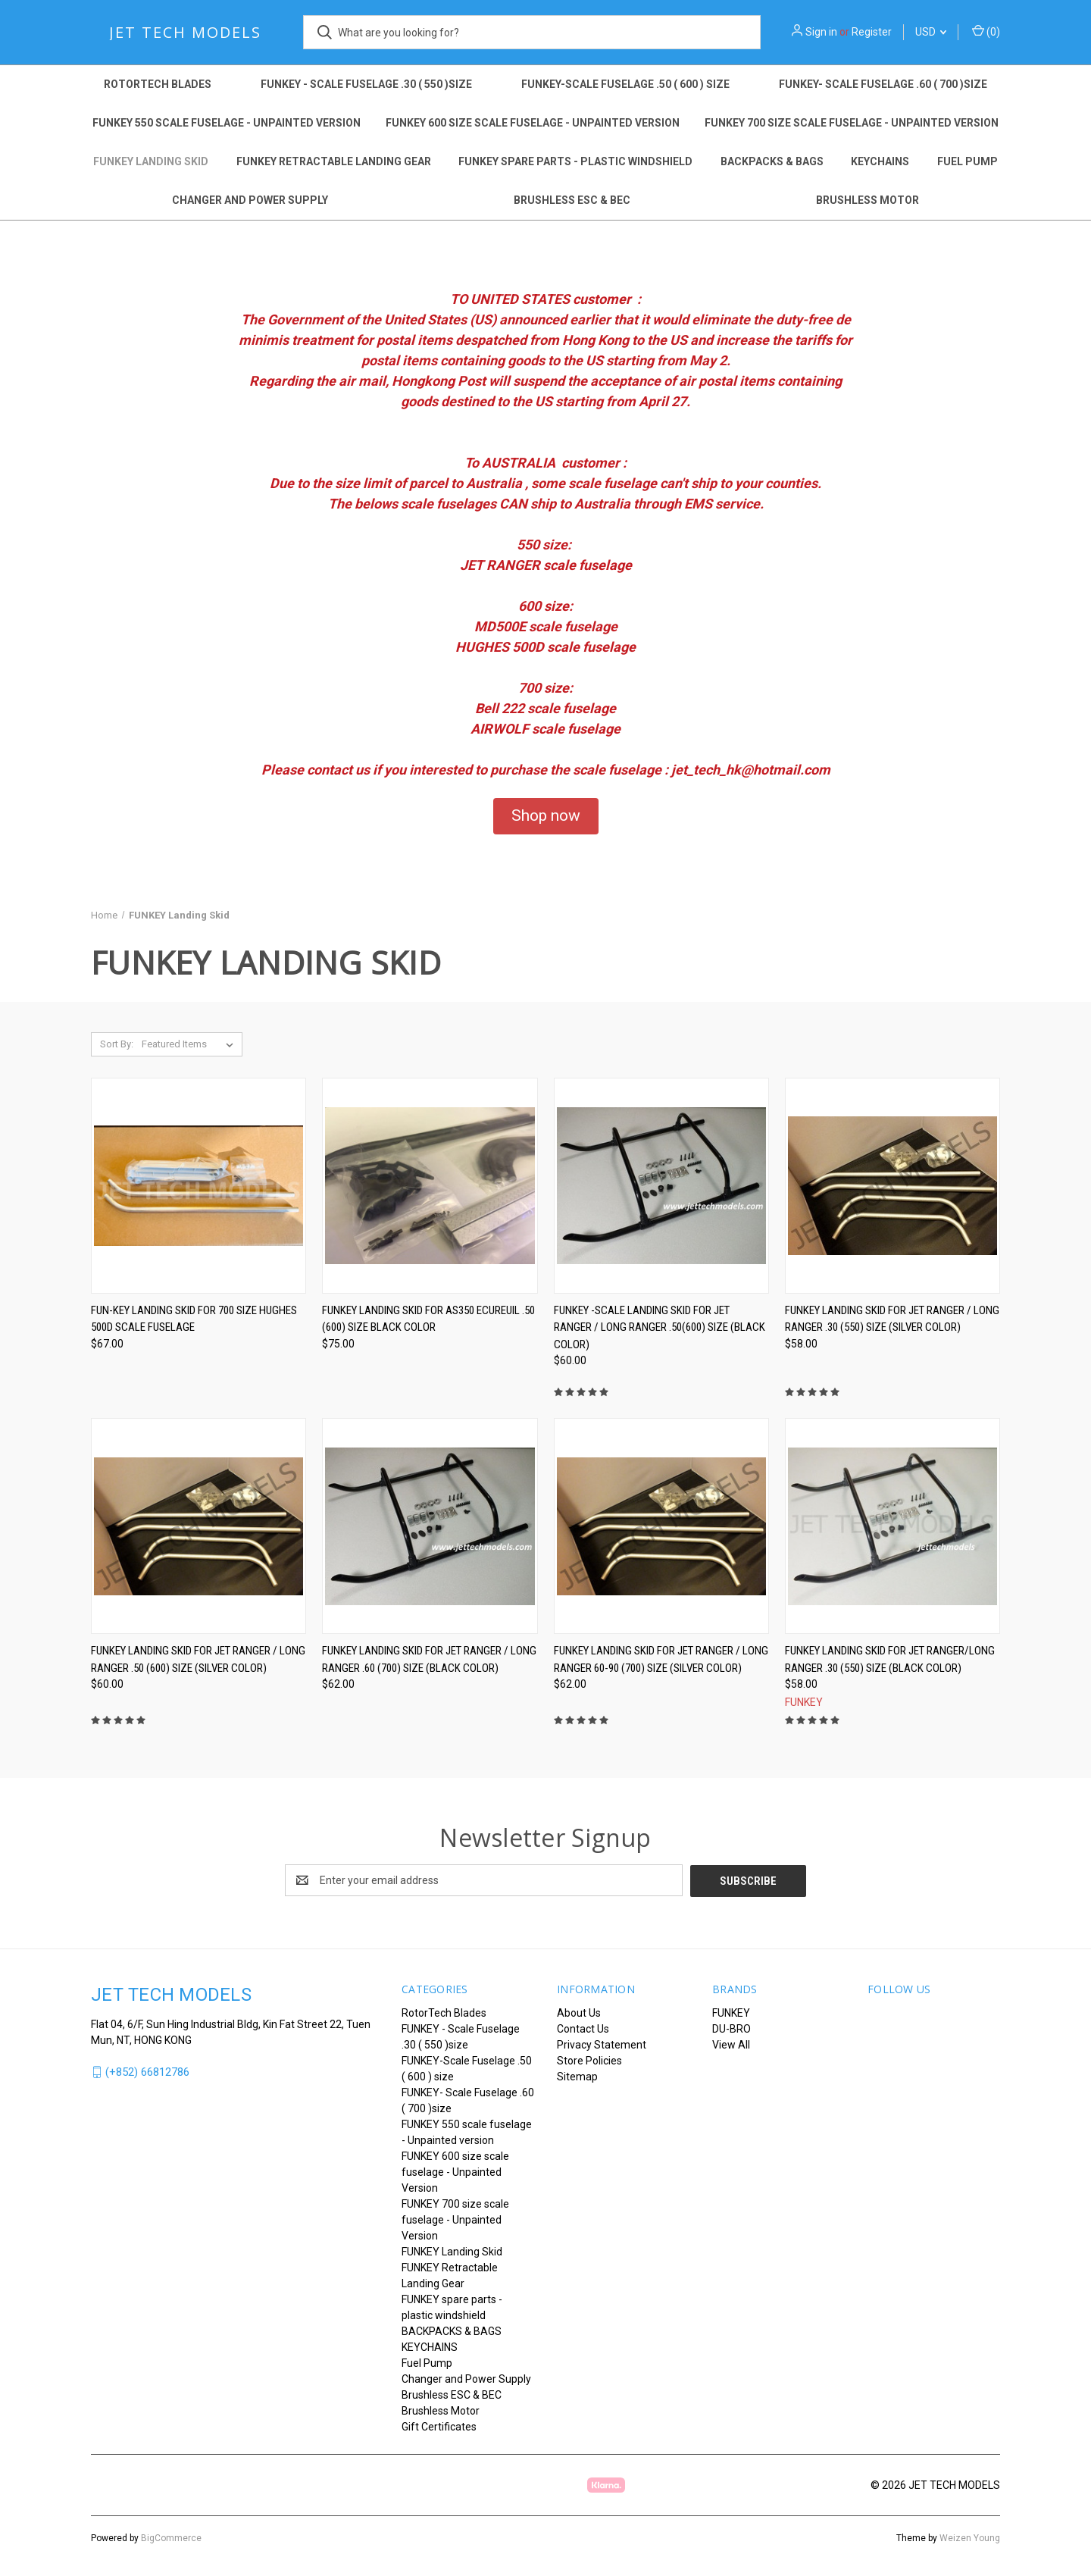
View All (731, 2044)
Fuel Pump (967, 161)
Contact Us (583, 2028)
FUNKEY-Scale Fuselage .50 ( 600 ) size (625, 84)
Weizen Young (969, 2537)
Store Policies (589, 2060)
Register (872, 32)
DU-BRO (731, 2028)
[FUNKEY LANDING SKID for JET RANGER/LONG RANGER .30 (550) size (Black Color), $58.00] (892, 1526)
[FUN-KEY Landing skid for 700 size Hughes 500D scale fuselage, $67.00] (198, 1186)
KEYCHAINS (880, 161)
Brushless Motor (867, 200)
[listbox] (190, 1044)
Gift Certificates (439, 2426)
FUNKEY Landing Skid (150, 161)
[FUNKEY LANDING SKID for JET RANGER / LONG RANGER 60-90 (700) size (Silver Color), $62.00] (661, 1526)
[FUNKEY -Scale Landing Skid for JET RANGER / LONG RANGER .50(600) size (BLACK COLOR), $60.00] (661, 1186)
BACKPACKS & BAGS (772, 161)
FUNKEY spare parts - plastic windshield (575, 161)
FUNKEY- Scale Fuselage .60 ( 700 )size (883, 84)
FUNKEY (731, 2012)
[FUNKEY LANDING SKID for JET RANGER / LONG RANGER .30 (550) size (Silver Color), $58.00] (892, 1186)
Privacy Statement (601, 2044)
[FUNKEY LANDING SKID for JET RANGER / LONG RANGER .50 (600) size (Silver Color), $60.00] (198, 1526)
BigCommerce (171, 2537)
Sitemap (577, 2076)
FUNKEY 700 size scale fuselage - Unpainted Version (852, 123)
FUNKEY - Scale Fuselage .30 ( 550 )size (366, 84)
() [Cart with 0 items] (986, 31)
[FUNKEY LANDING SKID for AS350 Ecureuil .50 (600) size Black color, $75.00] (429, 1186)
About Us (579, 2012)
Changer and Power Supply (250, 200)
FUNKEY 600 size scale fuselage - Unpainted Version (533, 123)
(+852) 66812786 (147, 2071)
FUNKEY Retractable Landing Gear (333, 161)
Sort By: (116, 1044)
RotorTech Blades (157, 84)
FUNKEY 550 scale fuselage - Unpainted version (226, 123)
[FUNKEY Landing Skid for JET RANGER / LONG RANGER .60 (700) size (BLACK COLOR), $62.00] (429, 1526)
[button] (546, 816)
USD (930, 32)
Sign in (821, 32)
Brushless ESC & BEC (572, 200)
